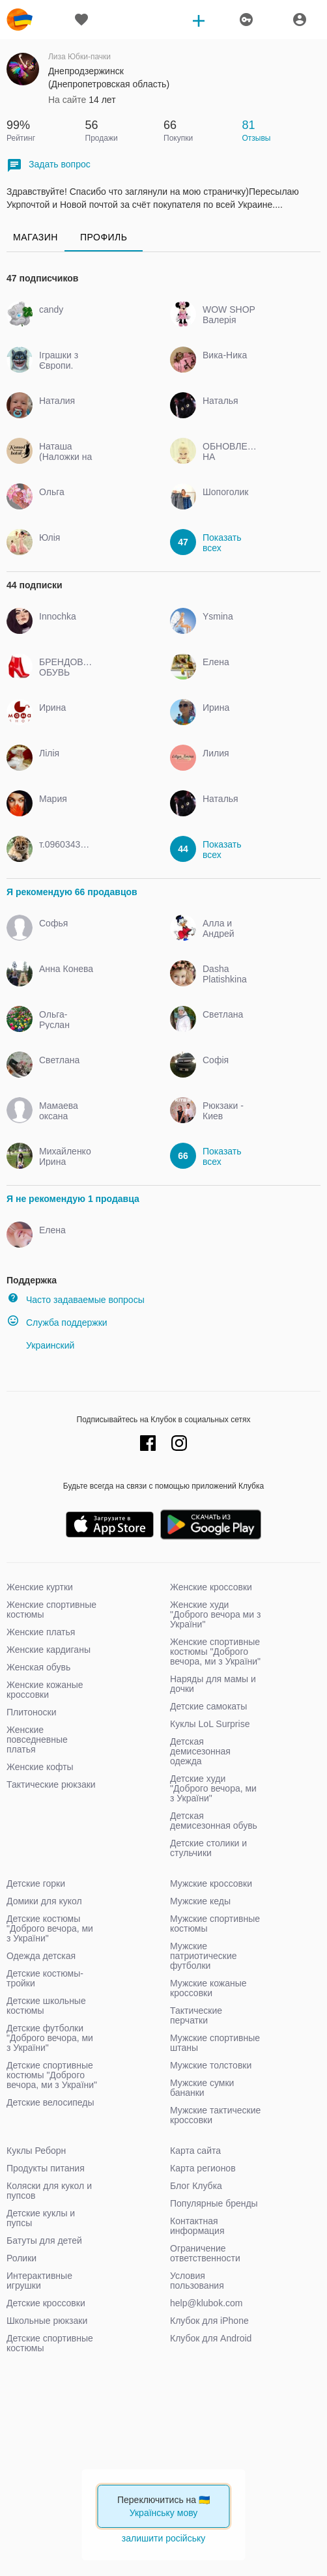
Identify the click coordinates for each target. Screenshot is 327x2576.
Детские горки (36, 1883)
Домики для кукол (44, 1901)
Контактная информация (197, 2226)
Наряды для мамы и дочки (213, 1684)
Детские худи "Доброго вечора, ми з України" (213, 1788)
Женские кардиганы (49, 1649)
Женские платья (41, 1632)
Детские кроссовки (46, 2303)
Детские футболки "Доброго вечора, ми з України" (50, 2038)
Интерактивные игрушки (39, 2280)
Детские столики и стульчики (208, 1848)
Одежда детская (41, 1956)
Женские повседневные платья (37, 1739)
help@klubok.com (206, 2303)
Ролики (21, 2258)
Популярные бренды (214, 2203)
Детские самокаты (208, 1706)
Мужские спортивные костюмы (215, 1923)
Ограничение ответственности (205, 2253)
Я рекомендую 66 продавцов (72, 892)
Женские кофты (40, 1767)
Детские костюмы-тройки (45, 1978)
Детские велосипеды (50, 2102)
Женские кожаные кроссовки (45, 1690)
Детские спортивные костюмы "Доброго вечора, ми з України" (52, 2075)
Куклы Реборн (36, 2150)
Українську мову (164, 2513)
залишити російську (163, 2538)
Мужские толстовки (210, 2065)
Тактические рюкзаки (51, 1784)
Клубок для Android (210, 2338)
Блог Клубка (196, 2186)
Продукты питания (46, 2168)
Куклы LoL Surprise (209, 1724)
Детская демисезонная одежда (200, 1751)
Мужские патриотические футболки (203, 1956)
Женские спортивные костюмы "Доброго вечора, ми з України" (215, 1652)
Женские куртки (40, 1587)
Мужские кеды (200, 1901)
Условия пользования (197, 2280)
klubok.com (20, 20)
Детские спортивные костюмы (50, 2343)
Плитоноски (32, 1712)
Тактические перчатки (196, 2015)
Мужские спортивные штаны (215, 2043)
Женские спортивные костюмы (51, 1609)
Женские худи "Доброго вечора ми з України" (215, 1614)
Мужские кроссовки (211, 1883)
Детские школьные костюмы (46, 2006)
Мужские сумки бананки (202, 2088)
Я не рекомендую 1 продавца (73, 1199)
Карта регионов (203, 2168)
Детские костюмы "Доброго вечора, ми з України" (50, 1928)
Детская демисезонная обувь (213, 1820)
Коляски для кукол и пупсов (49, 2191)
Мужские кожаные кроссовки (208, 1988)
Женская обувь (38, 1667)
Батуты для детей (44, 2240)
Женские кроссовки (211, 1587)
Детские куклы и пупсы (41, 2218)
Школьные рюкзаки (47, 2320)
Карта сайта (195, 2150)
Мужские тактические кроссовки (215, 2115)
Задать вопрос (49, 165)
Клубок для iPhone (209, 2320)
